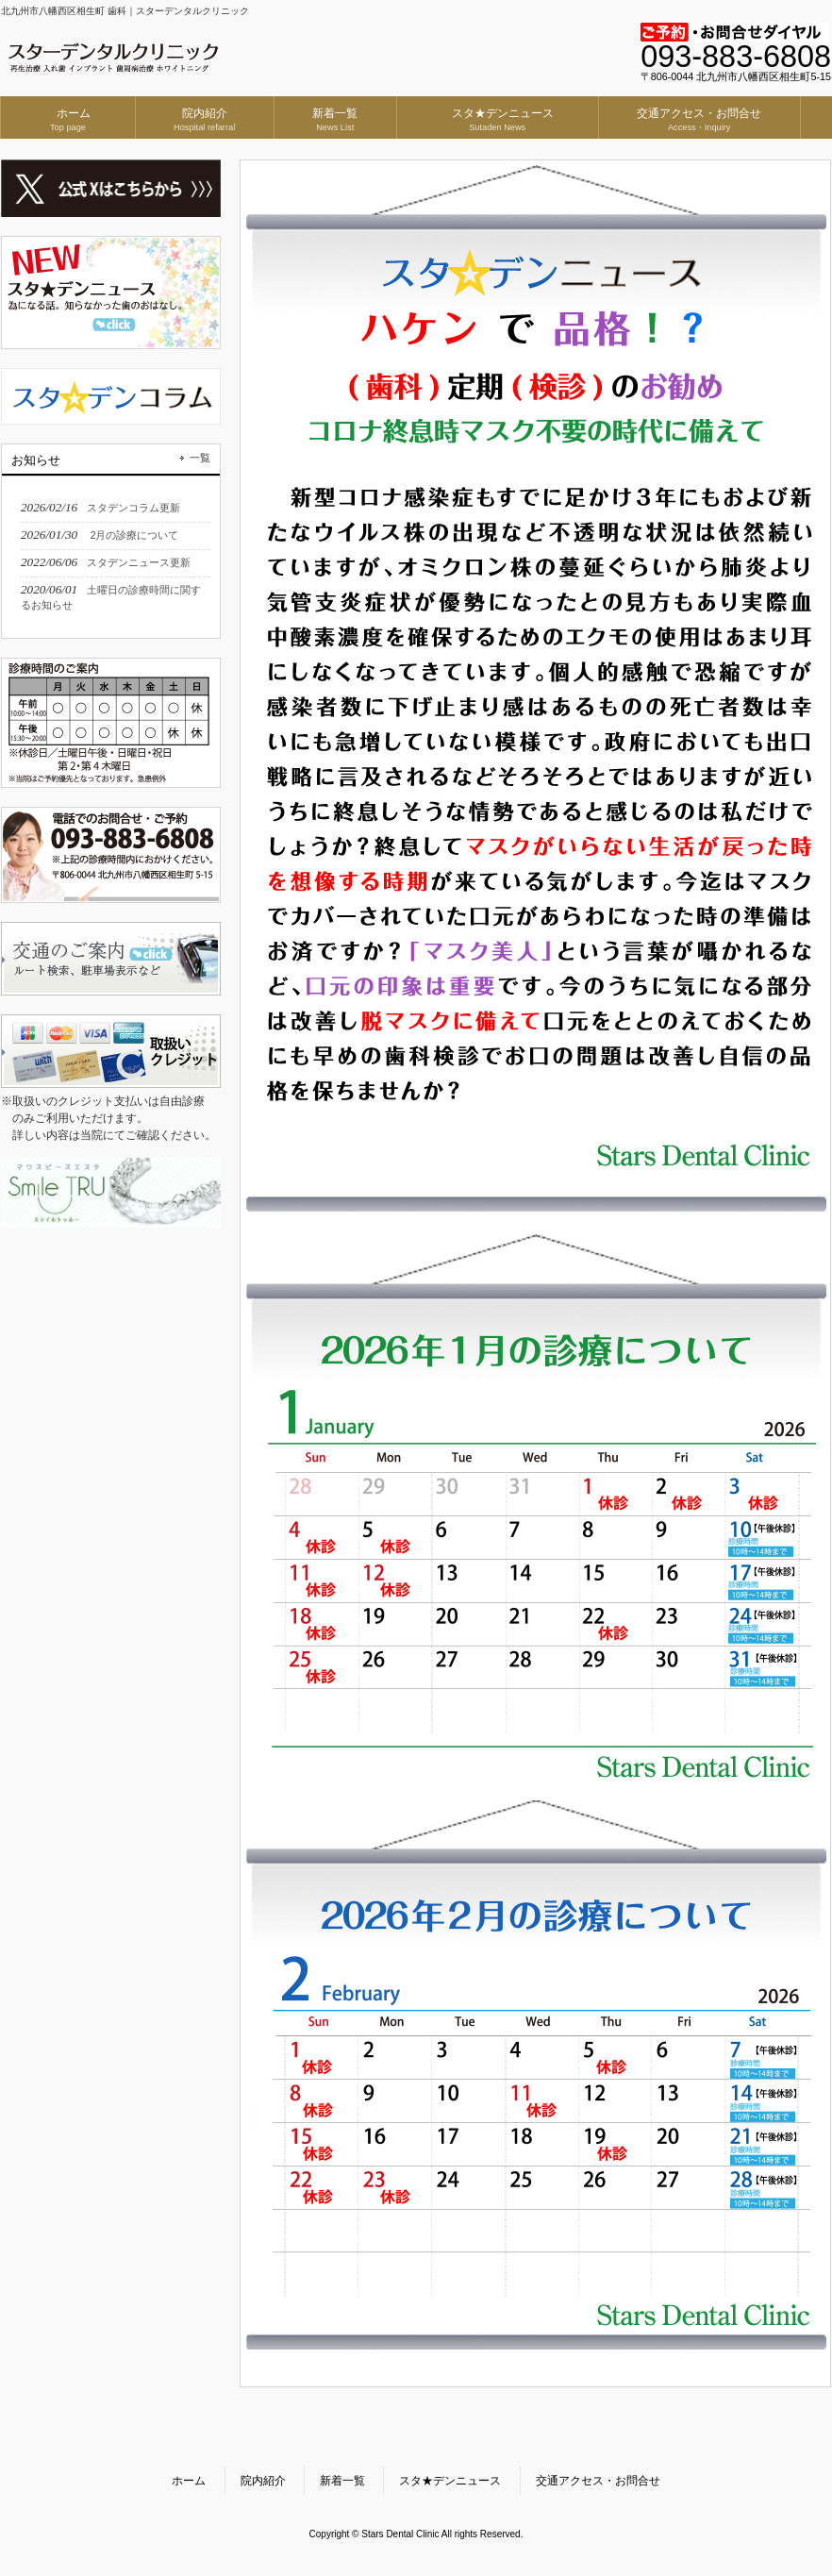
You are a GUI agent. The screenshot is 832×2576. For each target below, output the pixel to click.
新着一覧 (342, 2480)
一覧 (200, 457)
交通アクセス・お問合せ (598, 2480)
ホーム (189, 2480)
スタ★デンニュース (450, 2480)
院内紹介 (263, 2480)
